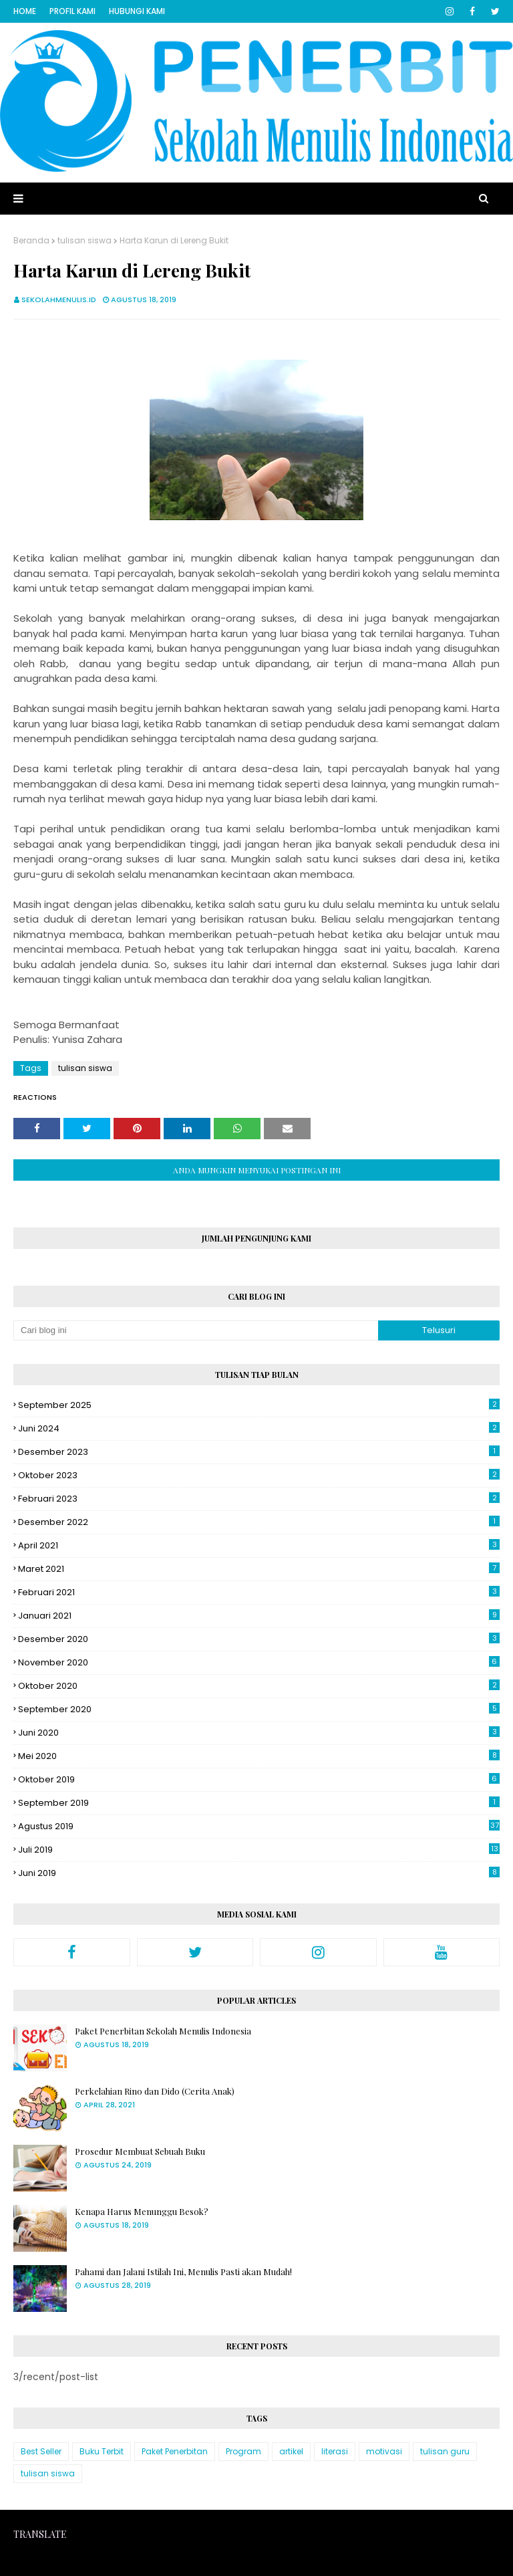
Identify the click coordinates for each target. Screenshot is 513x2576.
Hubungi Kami (137, 11)
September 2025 (259, 1405)
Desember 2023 (259, 1451)
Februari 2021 (259, 1592)
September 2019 (259, 1802)
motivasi (384, 2451)
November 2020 (259, 1662)
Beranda (31, 240)
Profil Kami (72, 11)
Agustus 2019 (259, 1826)
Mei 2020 (259, 1756)
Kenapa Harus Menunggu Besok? (141, 2211)
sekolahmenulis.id (58, 299)
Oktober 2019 (259, 1779)
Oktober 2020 (259, 1685)
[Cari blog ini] (195, 1330)
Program (243, 2451)
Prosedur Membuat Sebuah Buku (140, 2151)
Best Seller (41, 2451)
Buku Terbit (101, 2451)
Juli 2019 (259, 1849)
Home (24, 11)
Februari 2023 (259, 1498)
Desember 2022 (259, 1522)
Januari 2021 (259, 1615)
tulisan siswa (84, 240)
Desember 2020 (259, 1639)
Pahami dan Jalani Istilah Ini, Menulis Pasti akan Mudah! (183, 2271)
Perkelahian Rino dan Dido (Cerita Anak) (154, 2091)
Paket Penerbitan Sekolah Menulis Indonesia (163, 2030)
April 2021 (259, 1545)
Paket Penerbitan (175, 2451)
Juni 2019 (259, 1873)
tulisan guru (445, 2451)
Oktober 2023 (259, 1475)
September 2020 (259, 1709)
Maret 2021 (259, 1568)
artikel (291, 2451)
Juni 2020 (259, 1732)
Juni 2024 (259, 1428)
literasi (334, 2451)
